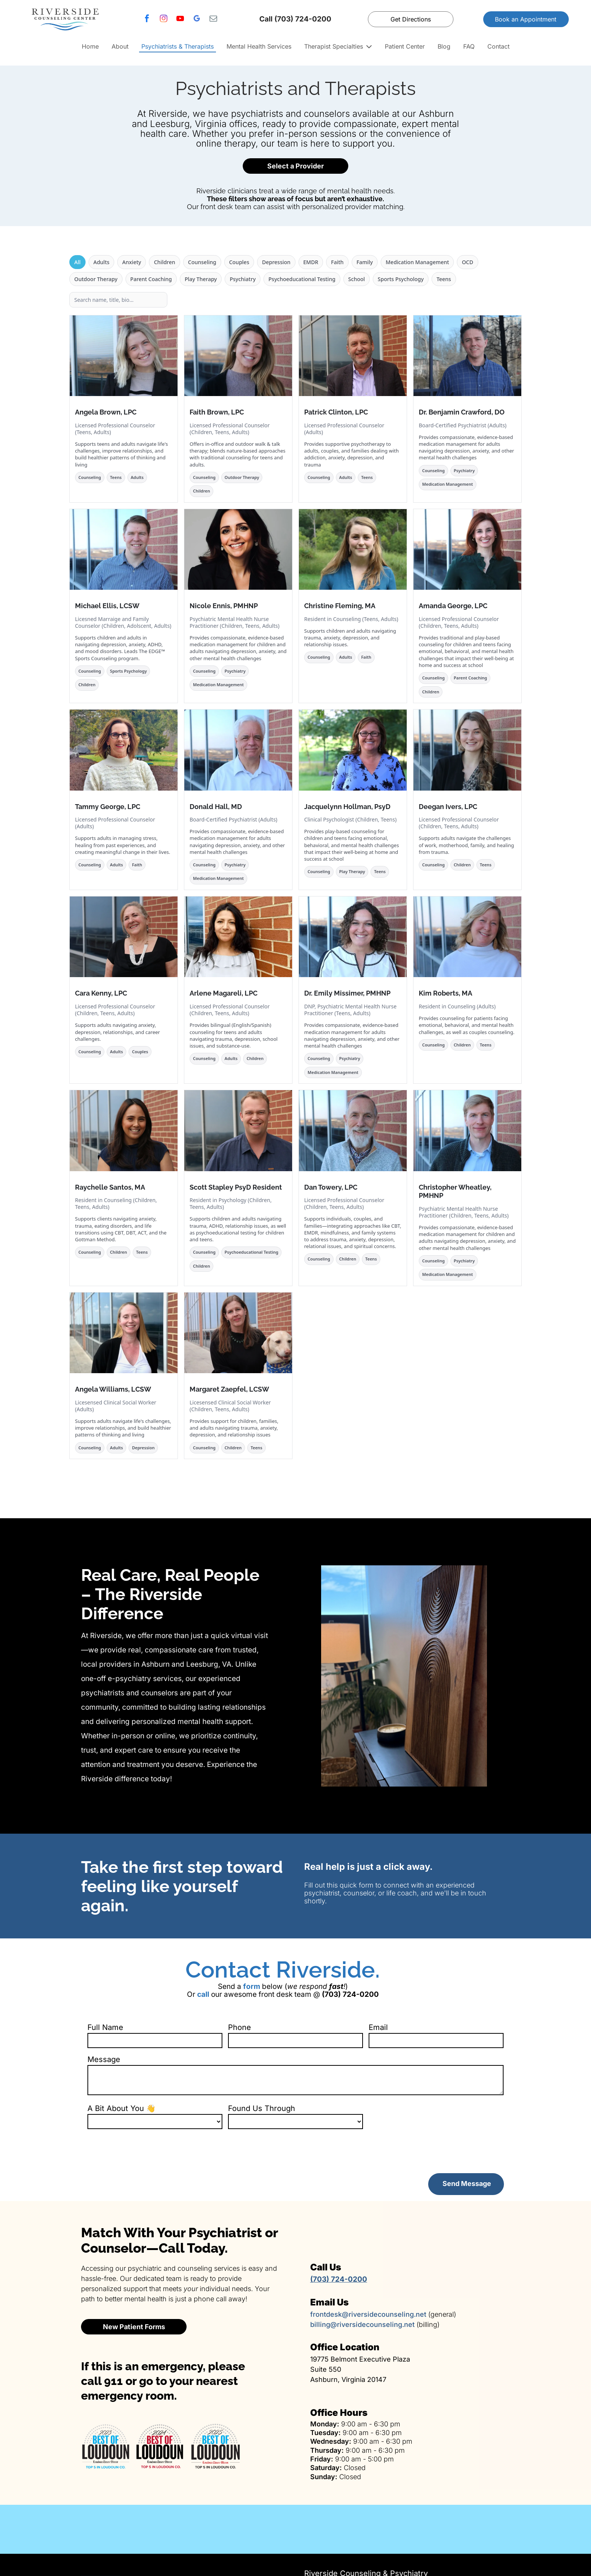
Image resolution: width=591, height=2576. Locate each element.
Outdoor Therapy (96, 279)
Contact (498, 46)
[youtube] (180, 19)
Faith (337, 262)
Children (164, 262)
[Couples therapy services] (222, 2529)
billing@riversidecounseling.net (362, 2324)
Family (365, 262)
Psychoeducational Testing (301, 279)
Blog (444, 46)
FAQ (469, 46)
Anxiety (131, 262)
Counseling (202, 262)
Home (90, 46)
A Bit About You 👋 (121, 2108)
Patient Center (405, 46)
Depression (276, 262)
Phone (239, 2027)
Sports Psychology (401, 279)
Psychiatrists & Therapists (177, 46)
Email (378, 2027)
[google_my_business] (196, 19)
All (77, 262)
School (356, 279)
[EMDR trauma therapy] (517, 2529)
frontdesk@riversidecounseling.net (368, 2314)
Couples (239, 262)
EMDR (310, 262)
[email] (213, 19)
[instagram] (163, 19)
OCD (467, 262)
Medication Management (417, 262)
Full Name (105, 2027)
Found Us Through (261, 2108)
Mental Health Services (259, 46)
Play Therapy (201, 279)
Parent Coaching (151, 279)
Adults (101, 262)
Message (103, 2059)
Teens (443, 279)
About (120, 46)
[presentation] (144, 2150)
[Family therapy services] (74, 2529)
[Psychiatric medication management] (369, 2529)
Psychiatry (243, 279)
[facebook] (147, 19)
